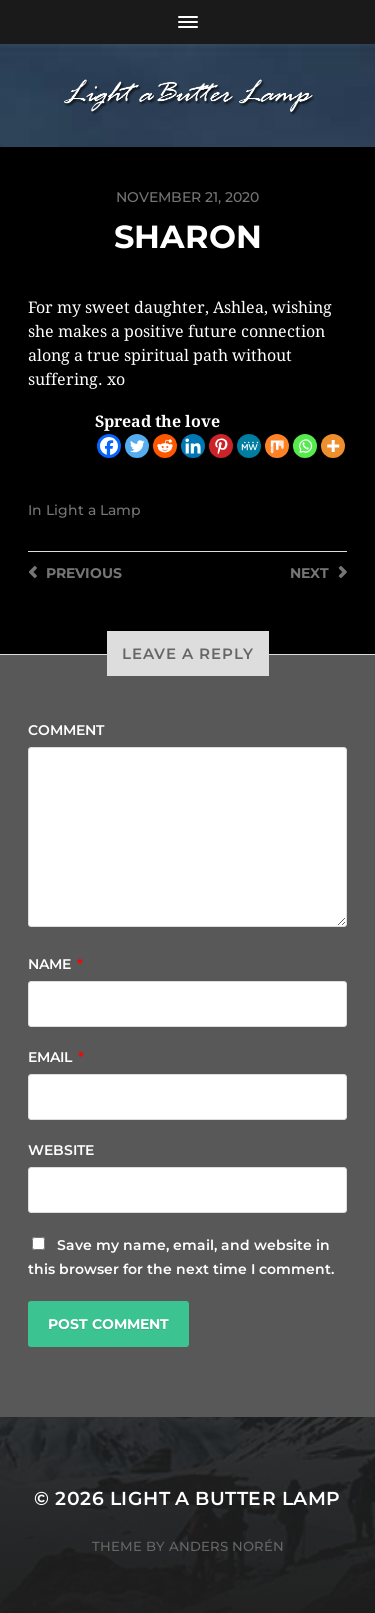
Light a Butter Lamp (225, 1498)
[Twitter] (137, 446)
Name (55, 964)
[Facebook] (109, 446)
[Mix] (277, 446)
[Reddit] (165, 446)
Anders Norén (226, 1546)
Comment (66, 730)
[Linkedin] (193, 446)
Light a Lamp (93, 510)
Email (56, 1057)
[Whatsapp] (305, 446)
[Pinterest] (221, 446)
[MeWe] (249, 446)
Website (61, 1150)
